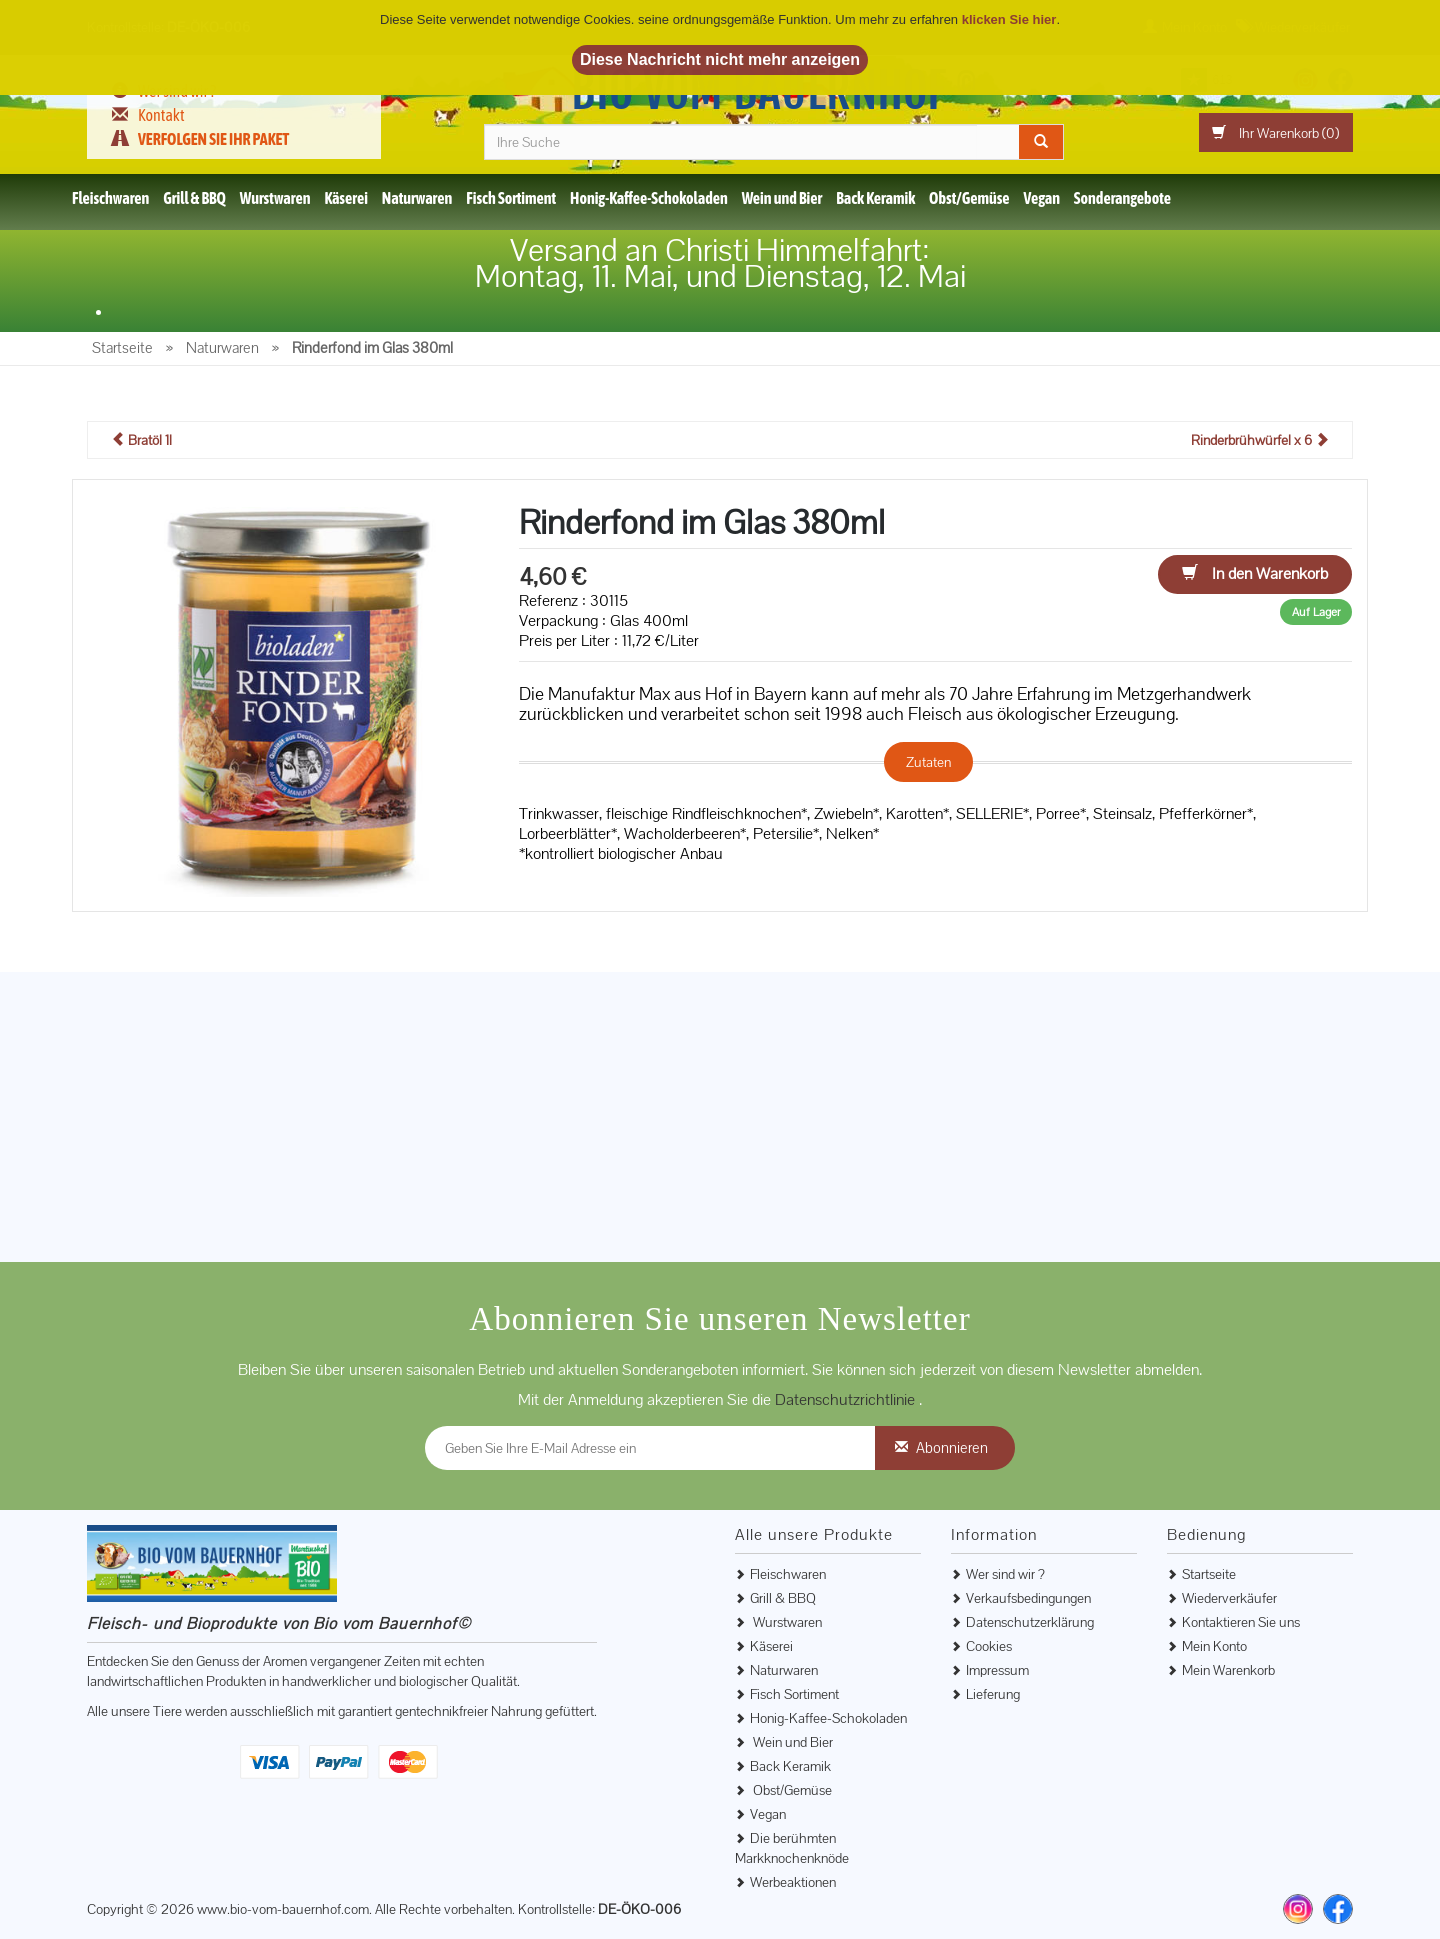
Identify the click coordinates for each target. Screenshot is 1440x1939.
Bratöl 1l (141, 440)
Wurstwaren (275, 198)
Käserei (346, 198)
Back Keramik (875, 198)
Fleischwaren (110, 198)
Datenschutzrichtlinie (847, 1399)
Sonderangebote (1122, 198)
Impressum (997, 1670)
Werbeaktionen (793, 1882)
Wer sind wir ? (1005, 1574)
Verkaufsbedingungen (1028, 1598)
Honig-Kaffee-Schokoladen (649, 198)
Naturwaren (417, 198)
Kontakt (161, 115)
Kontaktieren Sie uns (1241, 1622)
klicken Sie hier (1009, 19)
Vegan (1042, 198)
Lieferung (993, 1694)
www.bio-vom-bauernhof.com (283, 1909)
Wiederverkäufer (1229, 1598)
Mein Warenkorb (1228, 1670)
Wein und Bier (782, 198)
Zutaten (928, 762)
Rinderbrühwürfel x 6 (1260, 440)
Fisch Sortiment (511, 198)
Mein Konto (1214, 1646)
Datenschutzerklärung (1030, 1622)
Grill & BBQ (194, 198)
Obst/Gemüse (969, 198)
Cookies (989, 1646)
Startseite (1209, 1574)
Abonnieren (952, 1447)
